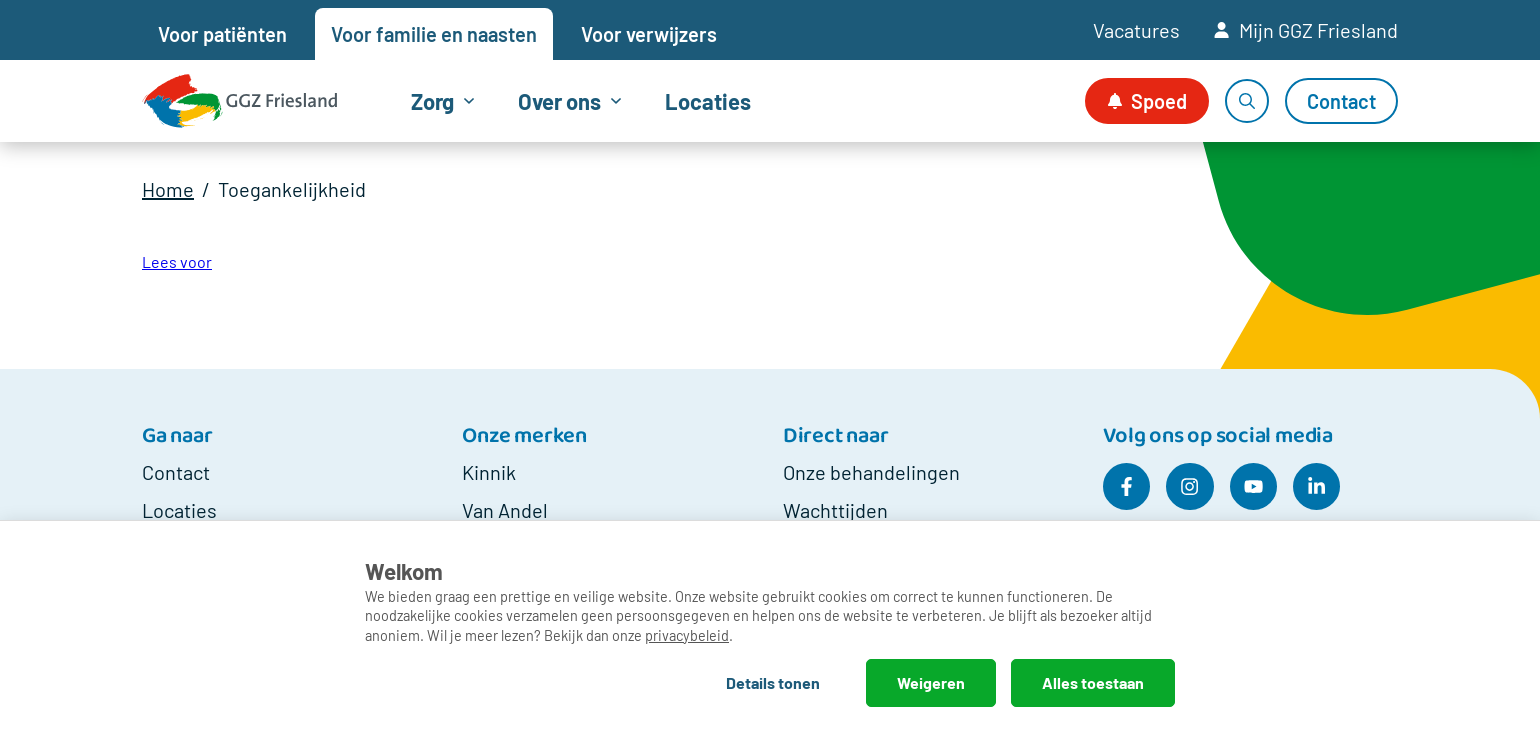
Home (168, 189)
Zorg (432, 101)
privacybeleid (687, 635)
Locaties (708, 101)
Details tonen (773, 682)
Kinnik (489, 472)
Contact (176, 472)
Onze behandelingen (871, 472)
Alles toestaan (1093, 682)
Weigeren (931, 682)
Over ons (559, 101)
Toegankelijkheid (292, 189)
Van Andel (505, 510)
